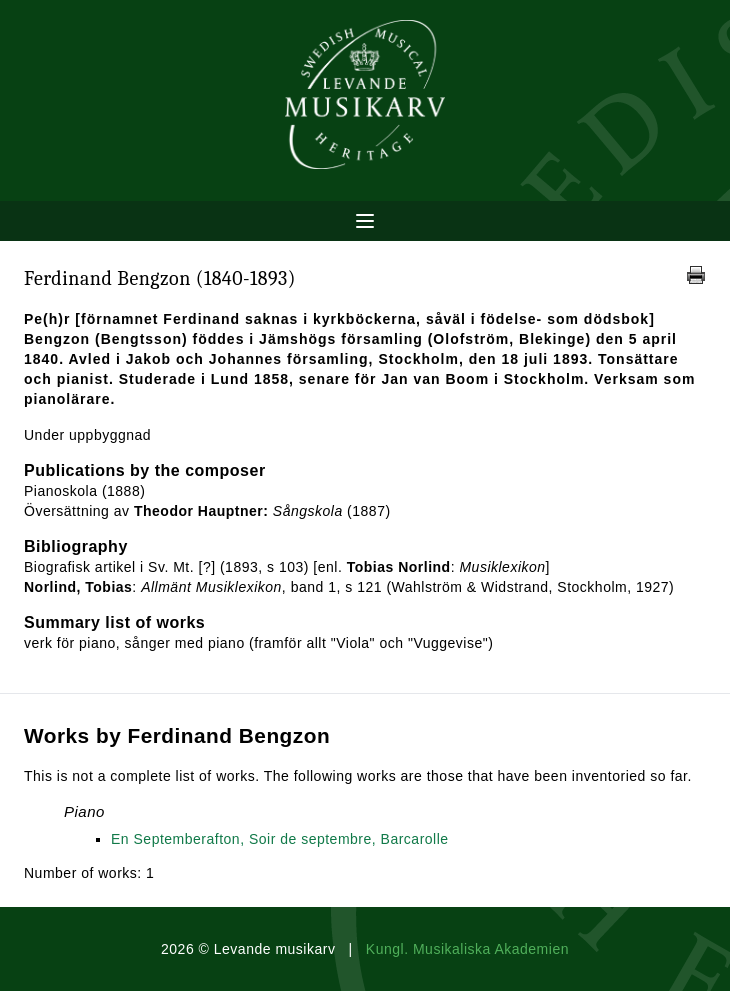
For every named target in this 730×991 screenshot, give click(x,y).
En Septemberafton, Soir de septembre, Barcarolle (280, 839)
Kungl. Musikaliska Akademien (467, 949)
